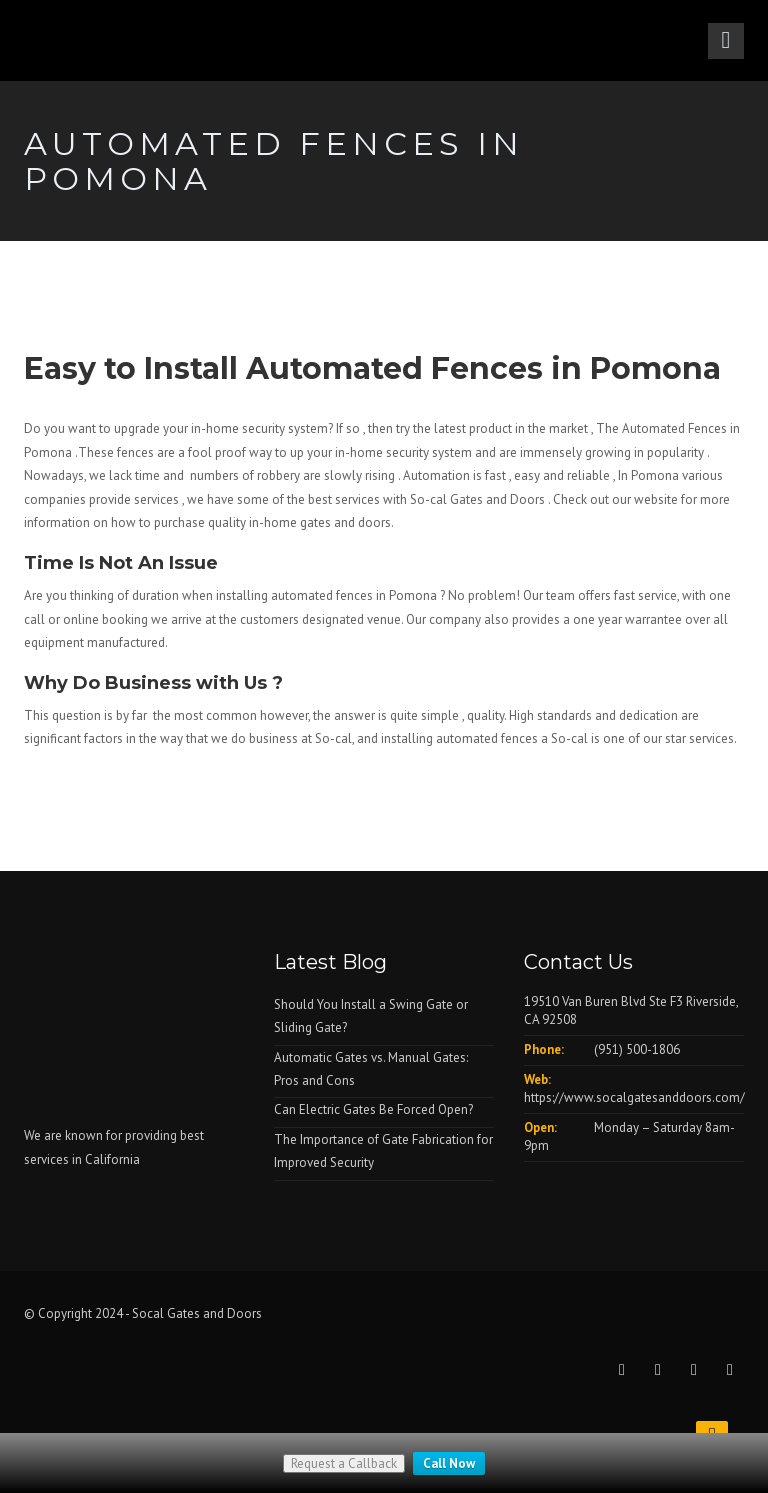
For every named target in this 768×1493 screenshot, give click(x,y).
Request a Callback (344, 1463)
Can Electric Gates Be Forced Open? (373, 1109)
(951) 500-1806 (637, 1049)
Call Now (449, 1463)
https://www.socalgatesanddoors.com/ (634, 1097)
